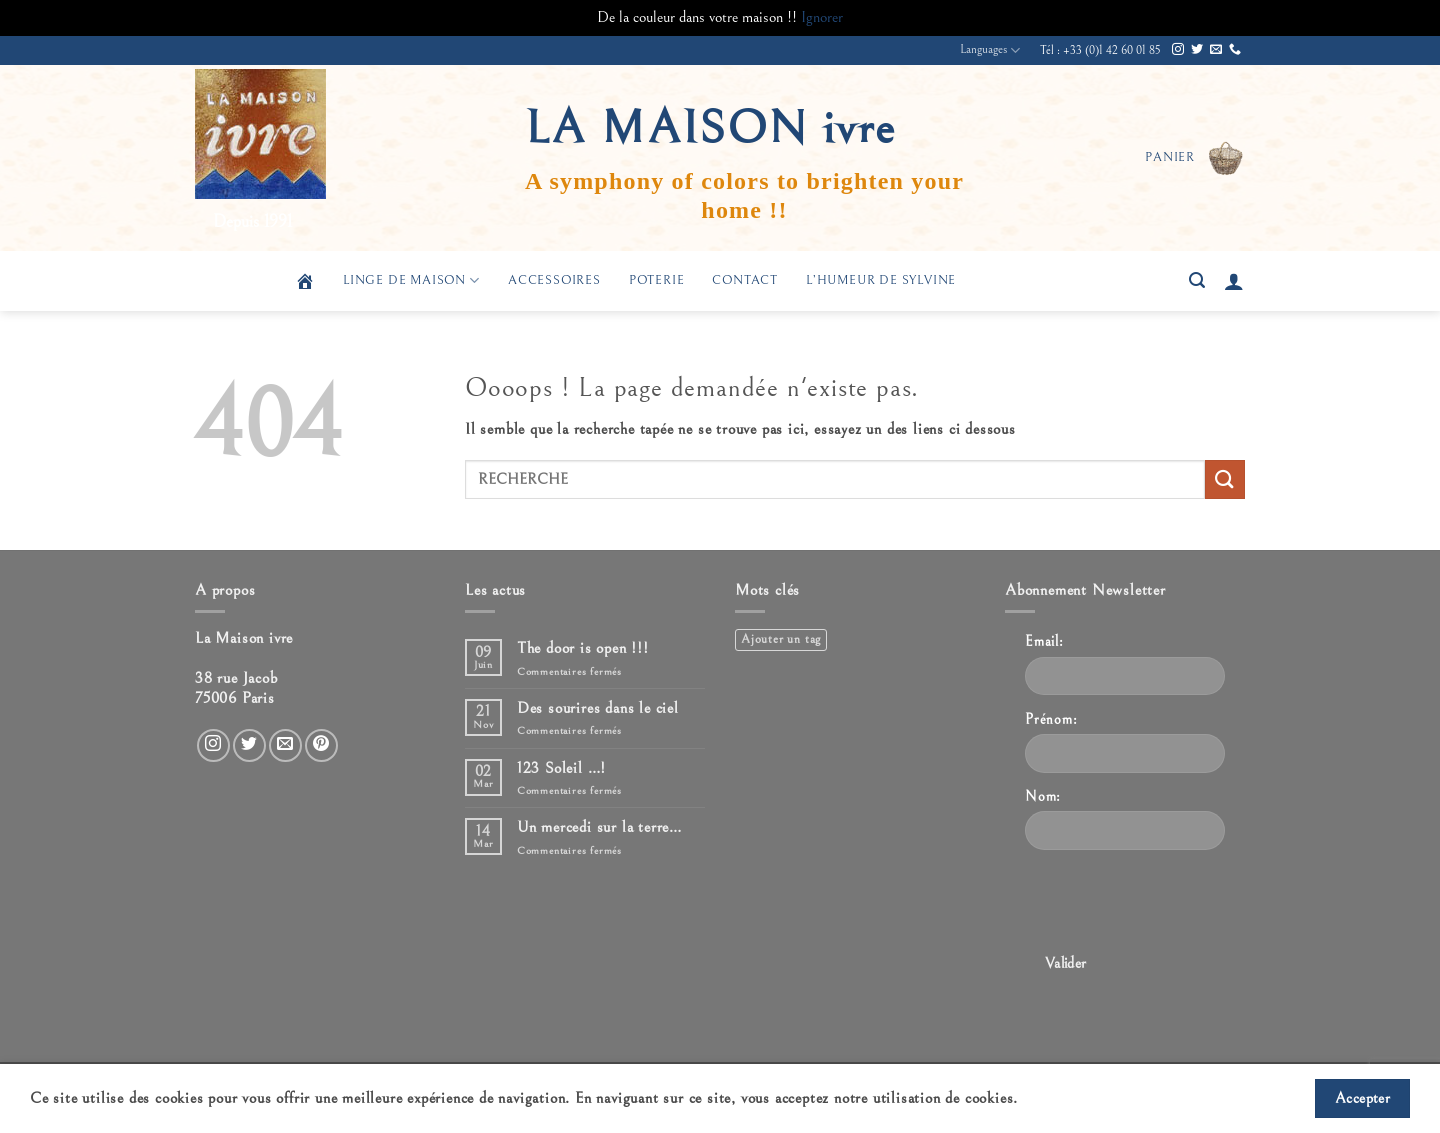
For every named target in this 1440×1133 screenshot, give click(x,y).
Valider (1066, 963)
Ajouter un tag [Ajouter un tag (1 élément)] (781, 639)
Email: (1044, 641)
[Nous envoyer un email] (1216, 50)
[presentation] (1177, 905)
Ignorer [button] (822, 17)
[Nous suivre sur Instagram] (1178, 50)
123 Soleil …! (561, 768)
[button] (1195, 158)
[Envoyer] (1225, 479)
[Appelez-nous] (1235, 50)
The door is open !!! (583, 648)
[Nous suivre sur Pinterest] (321, 745)
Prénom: (1051, 719)
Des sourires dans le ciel (598, 708)
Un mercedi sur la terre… (599, 827)
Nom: (1043, 796)
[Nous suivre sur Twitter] (1197, 50)
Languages (990, 50)
